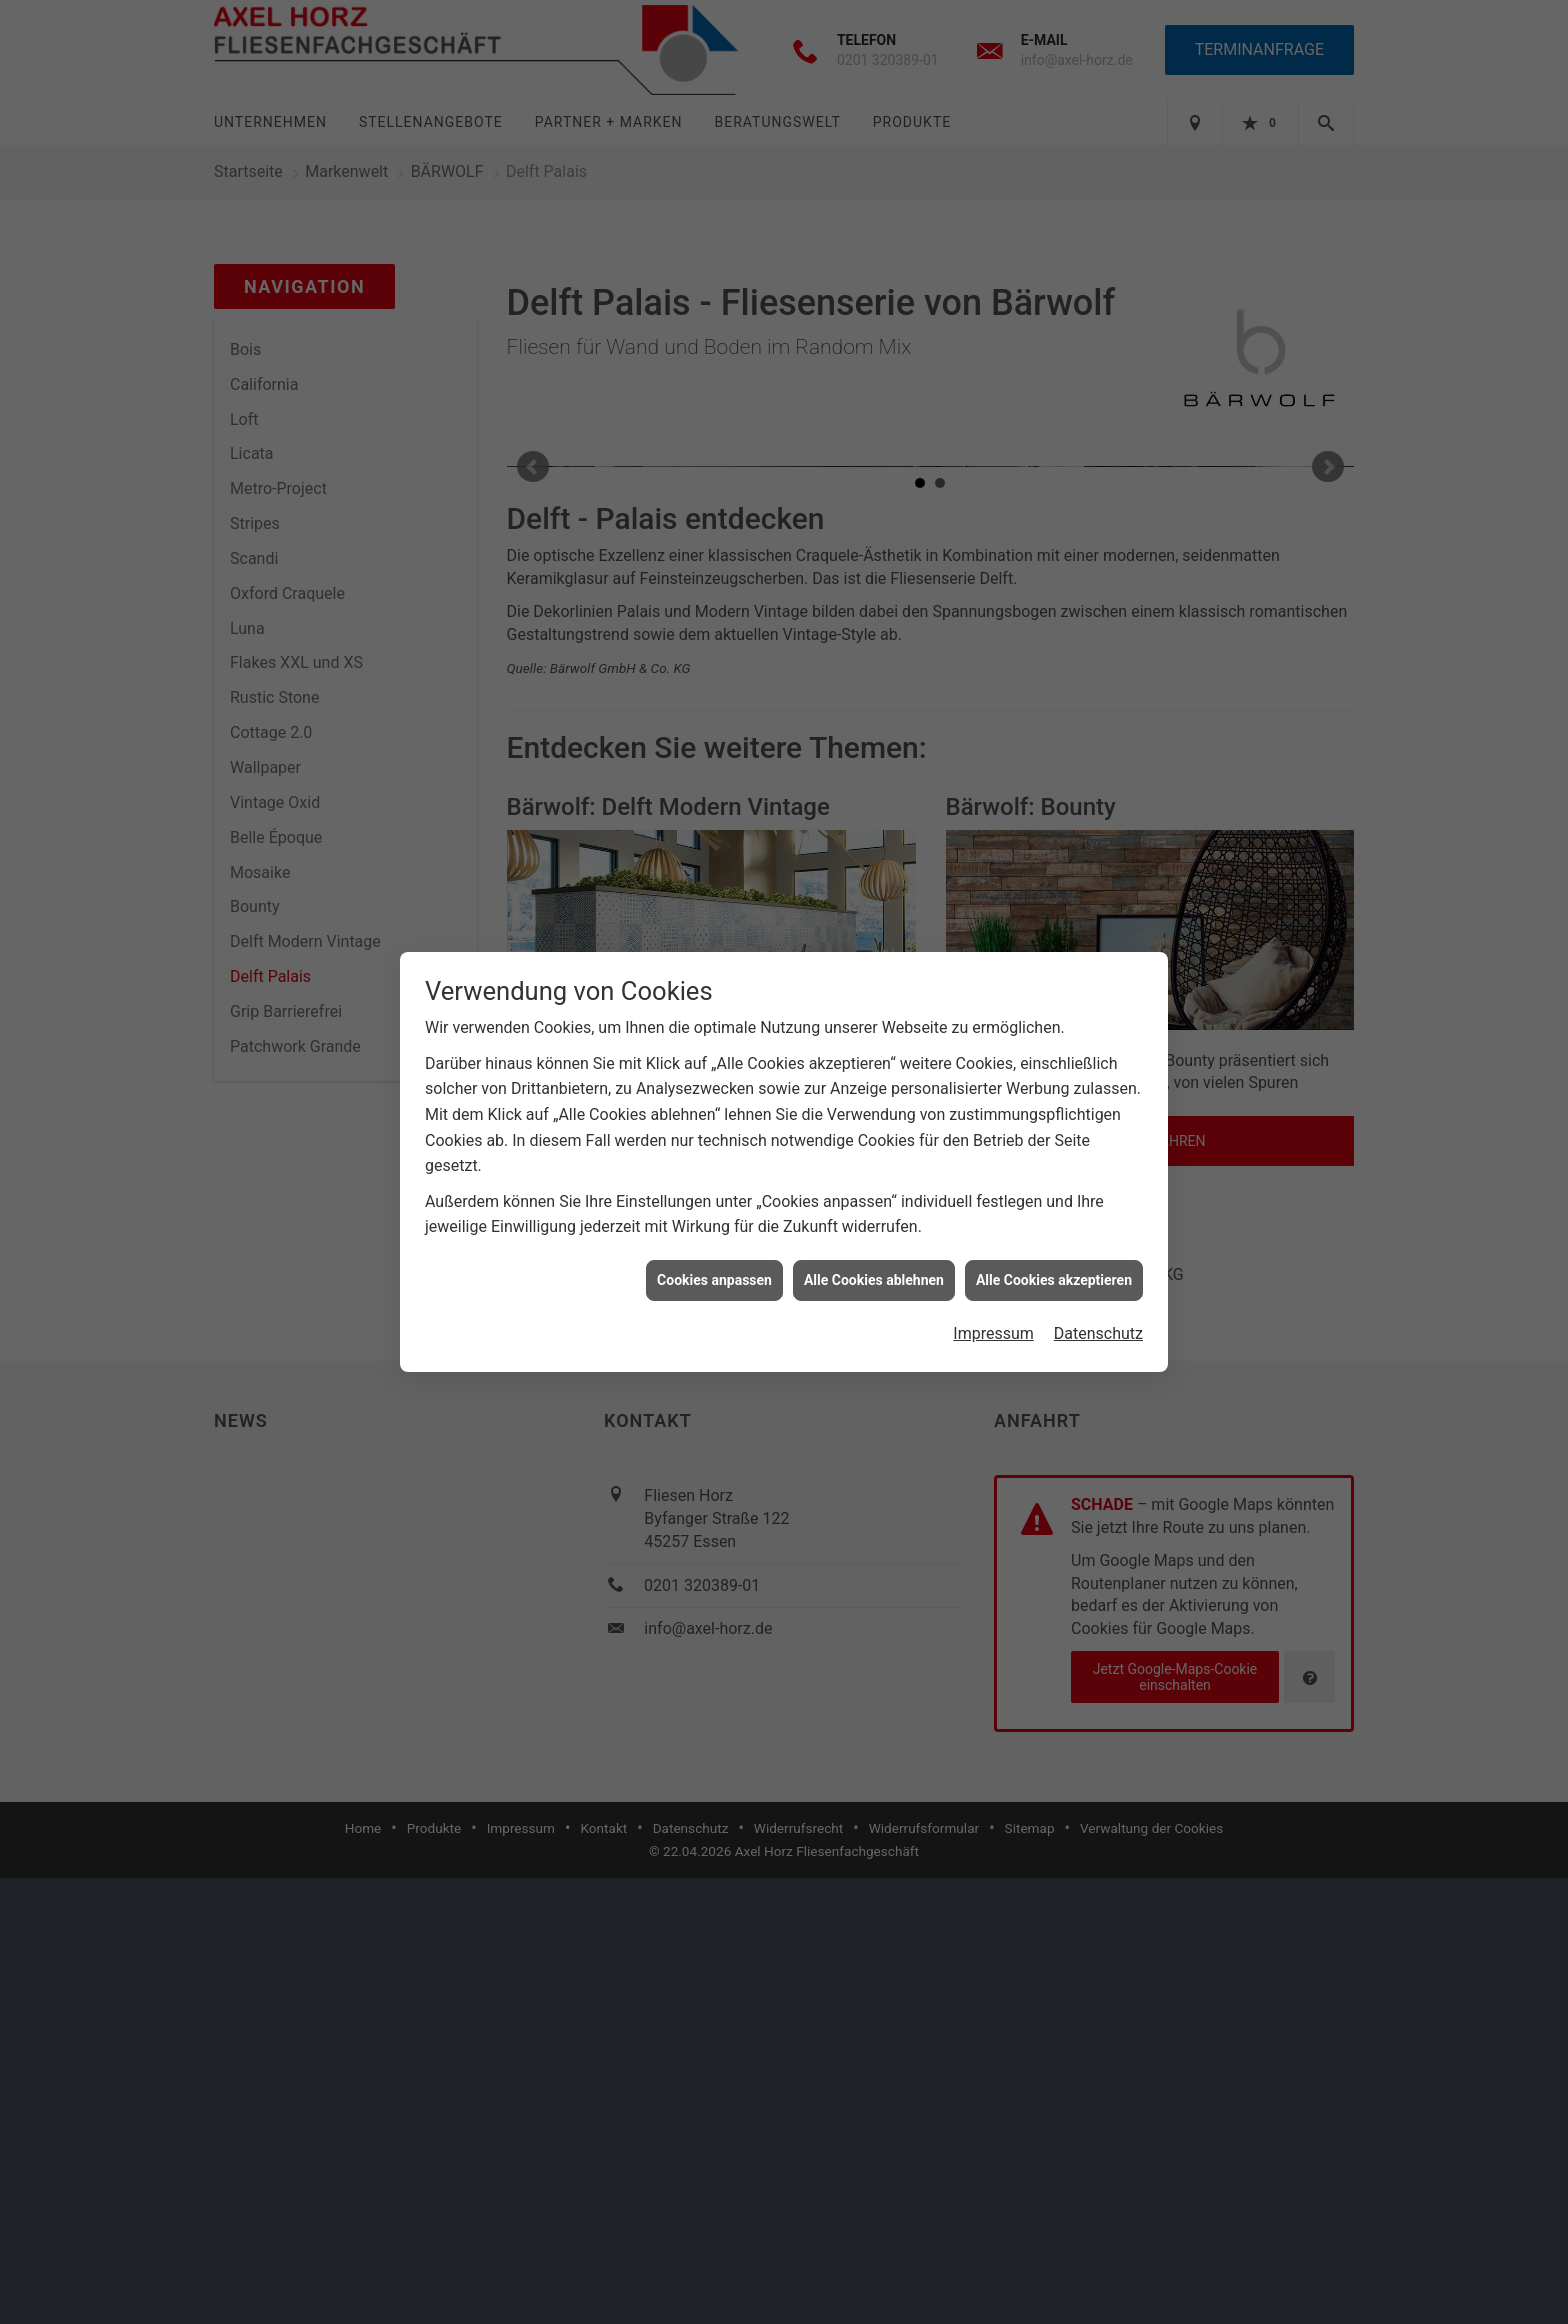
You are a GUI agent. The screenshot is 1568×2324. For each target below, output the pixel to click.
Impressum (993, 1333)
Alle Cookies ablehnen (874, 1280)
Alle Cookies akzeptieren (1054, 1280)
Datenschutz (1098, 1333)
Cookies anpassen (714, 1280)
